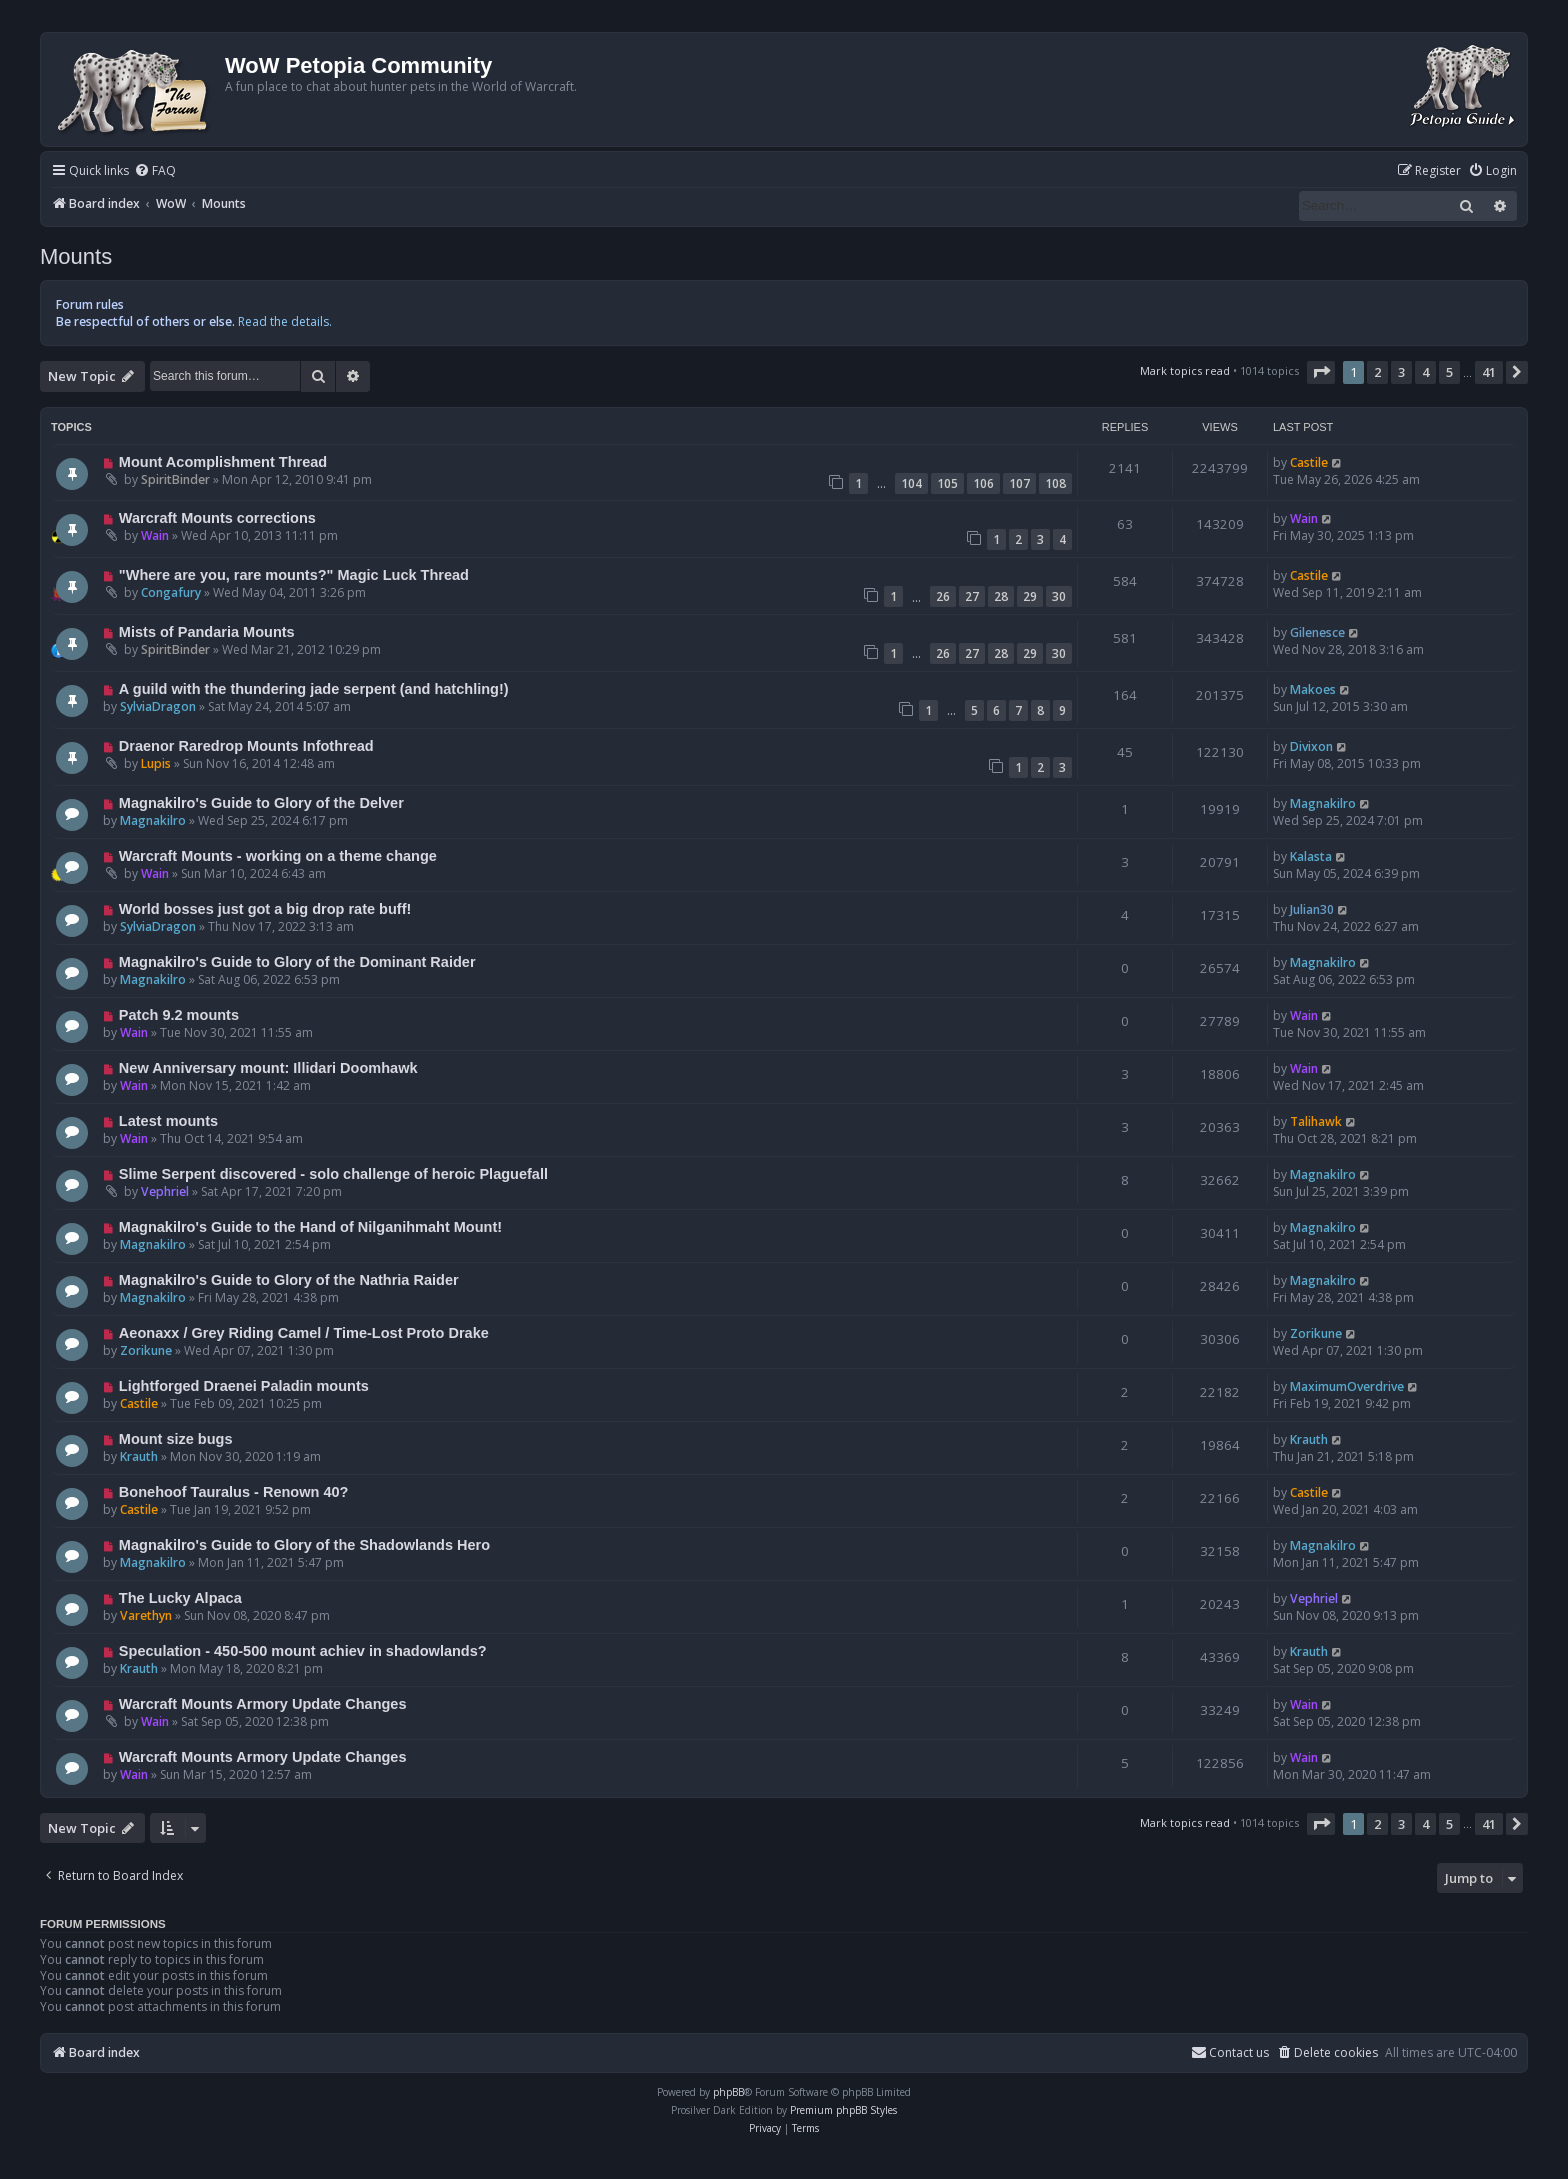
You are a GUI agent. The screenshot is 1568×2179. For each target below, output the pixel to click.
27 (972, 596)
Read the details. (285, 321)
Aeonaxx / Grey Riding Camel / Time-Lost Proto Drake (304, 1333)
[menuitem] (155, 171)
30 (1059, 596)
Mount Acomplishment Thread (223, 462)
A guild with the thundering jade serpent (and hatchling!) (314, 689)
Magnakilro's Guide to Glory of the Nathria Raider (289, 1280)
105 (947, 483)
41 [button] (1489, 372)
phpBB (728, 2092)
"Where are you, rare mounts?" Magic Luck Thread (294, 575)
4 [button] (1425, 372)
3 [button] (1401, 372)
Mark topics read (1185, 370)
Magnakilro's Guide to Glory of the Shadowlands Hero (304, 1545)
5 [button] (1449, 372)
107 (1019, 483)
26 (943, 596)
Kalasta (1311, 856)
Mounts (76, 256)
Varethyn (146, 1615)
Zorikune (146, 1350)
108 (1055, 483)
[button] (1321, 372)
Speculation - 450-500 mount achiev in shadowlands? (303, 1651)
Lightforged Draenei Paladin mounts (244, 1386)
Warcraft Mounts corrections (217, 518)
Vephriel (165, 1191)
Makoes (1313, 689)
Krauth (139, 1456)
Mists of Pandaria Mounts (207, 632)
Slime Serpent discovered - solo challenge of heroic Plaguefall (333, 1174)
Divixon (1311, 746)
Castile (1309, 462)
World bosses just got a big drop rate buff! (265, 909)
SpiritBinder (175, 479)
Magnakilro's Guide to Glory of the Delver (261, 803)
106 (983, 483)
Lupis (156, 763)
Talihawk (1316, 1121)
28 (1001, 596)
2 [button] (1377, 372)
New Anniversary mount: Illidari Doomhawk (268, 1068)
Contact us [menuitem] (1230, 2052)
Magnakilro (153, 820)
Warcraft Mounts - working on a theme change (278, 856)
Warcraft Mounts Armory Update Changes (263, 1704)
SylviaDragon (158, 706)
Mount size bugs (176, 1439)
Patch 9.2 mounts (179, 1015)
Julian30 (1312, 909)
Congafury (171, 592)
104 (911, 483)
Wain (155, 535)
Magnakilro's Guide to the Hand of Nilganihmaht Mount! (310, 1227)
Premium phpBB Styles (843, 2110)
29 (1030, 596)
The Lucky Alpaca (180, 1598)
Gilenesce (1317, 632)
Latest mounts (168, 1121)
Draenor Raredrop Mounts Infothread (246, 746)
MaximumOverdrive (1347, 1386)
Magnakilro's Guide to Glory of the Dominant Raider (297, 962)
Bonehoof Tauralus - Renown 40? (234, 1492)
